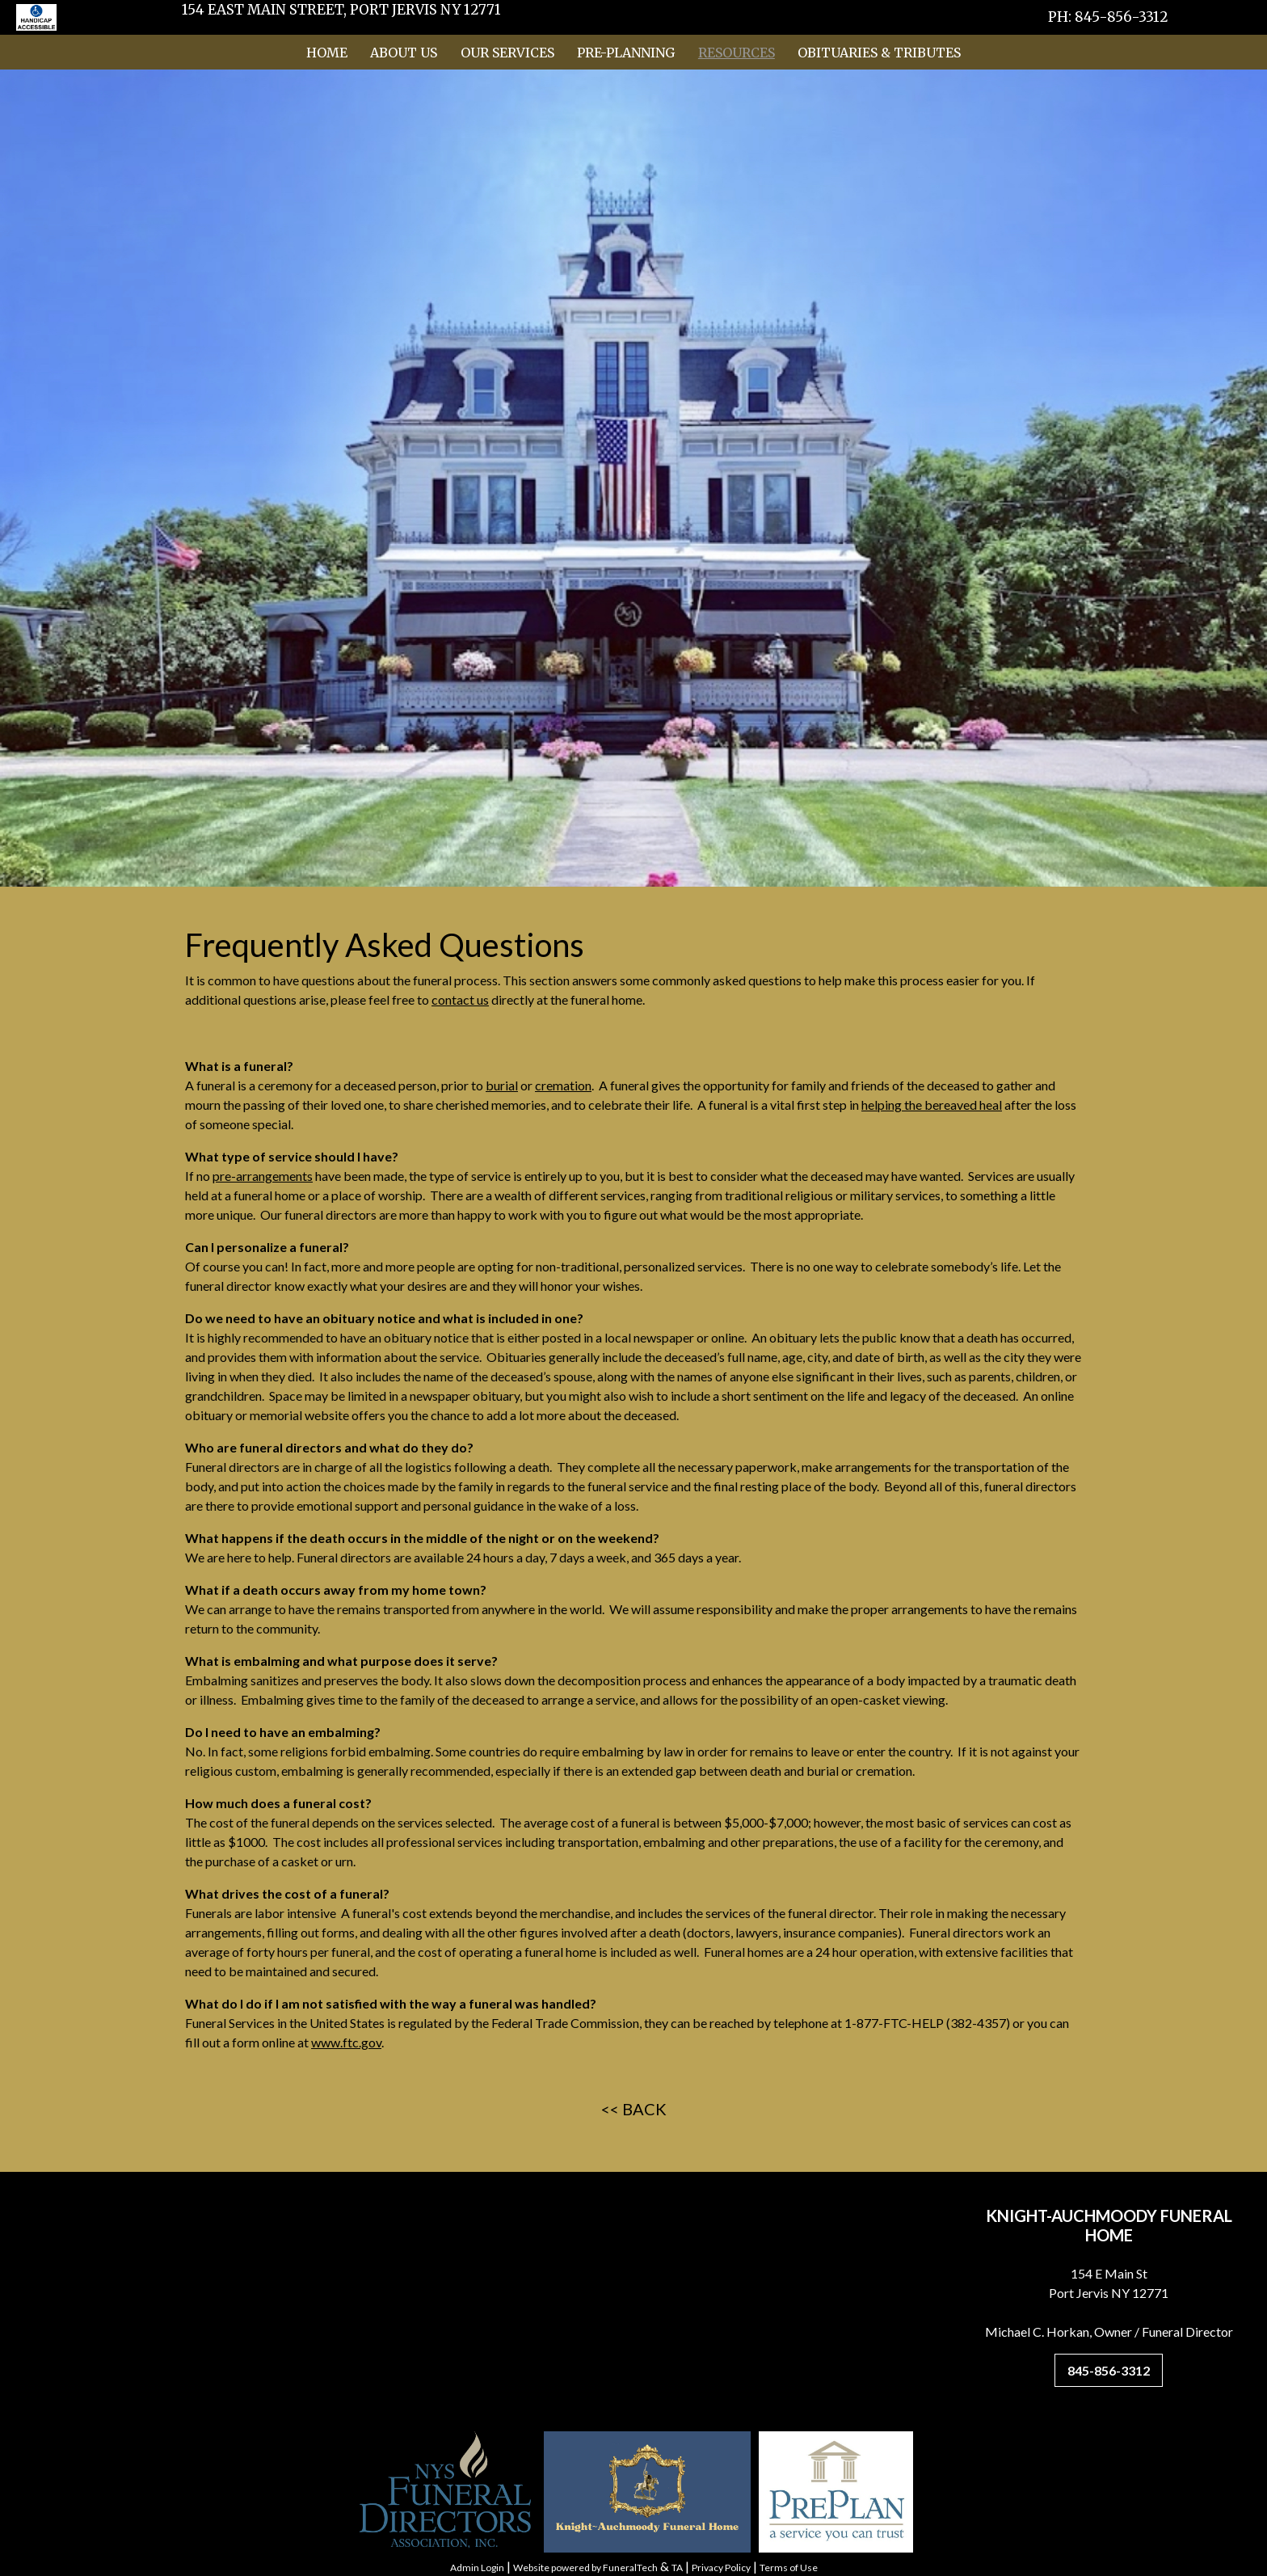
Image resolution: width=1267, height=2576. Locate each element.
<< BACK (634, 2109)
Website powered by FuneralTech (585, 2567)
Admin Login (477, 2567)
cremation (563, 1085)
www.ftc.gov (346, 2042)
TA (677, 2567)
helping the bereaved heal (931, 1104)
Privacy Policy (721, 2567)
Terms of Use (789, 2567)
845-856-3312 (1108, 2370)
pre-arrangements (263, 1175)
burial (502, 1085)
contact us (460, 999)
